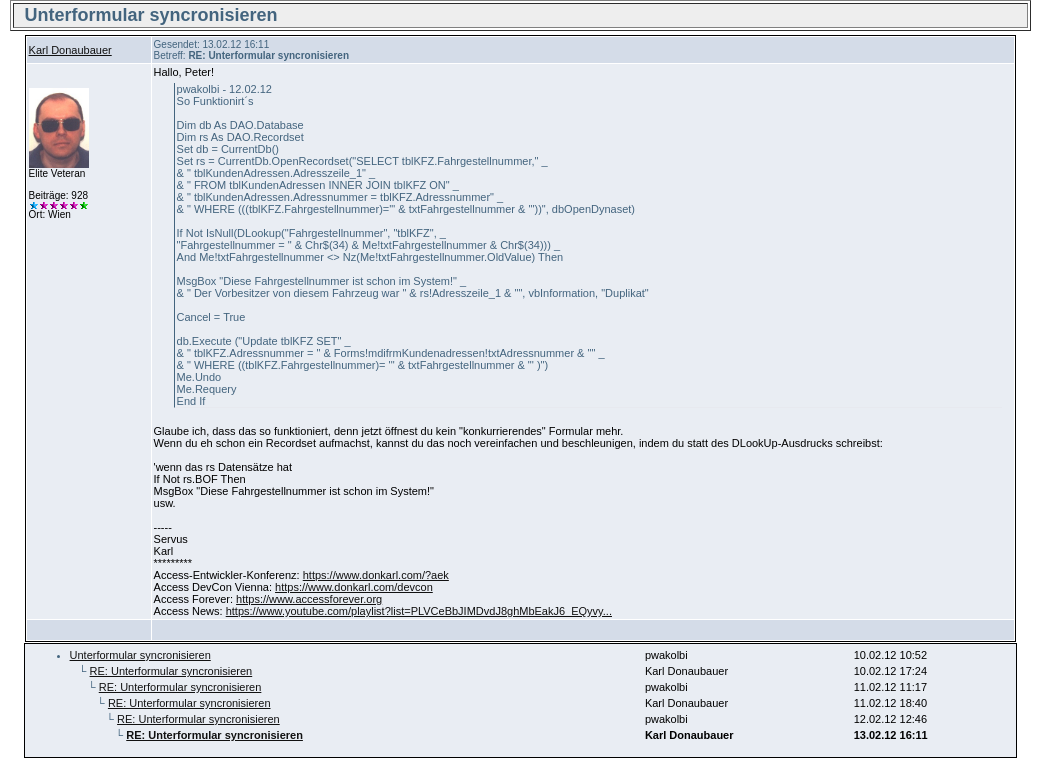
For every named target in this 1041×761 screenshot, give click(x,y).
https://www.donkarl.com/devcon (354, 587)
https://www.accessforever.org (309, 599)
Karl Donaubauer (70, 50)
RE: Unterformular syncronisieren (171, 671)
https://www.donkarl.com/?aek (376, 575)
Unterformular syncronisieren (140, 655)
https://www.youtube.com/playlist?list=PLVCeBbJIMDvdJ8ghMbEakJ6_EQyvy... (419, 611)
